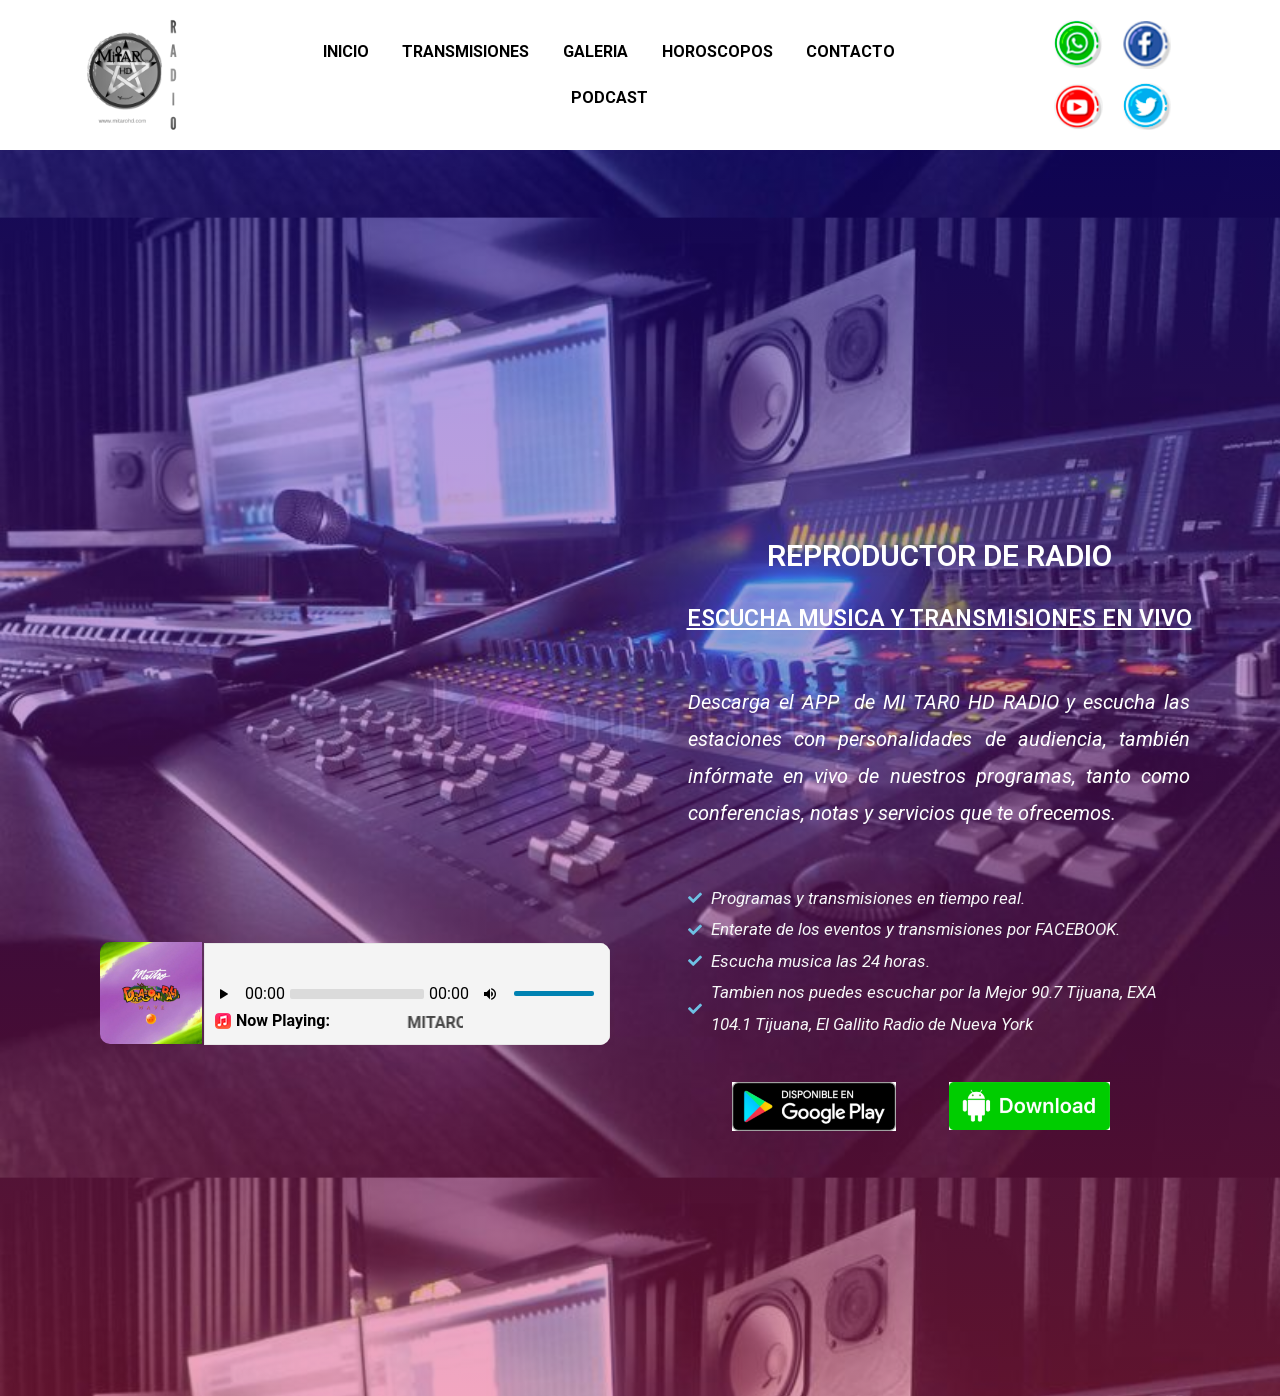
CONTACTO (790, 74)
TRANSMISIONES (416, 74)
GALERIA (542, 74)
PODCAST (903, 74)
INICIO (300, 74)
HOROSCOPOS (660, 74)
